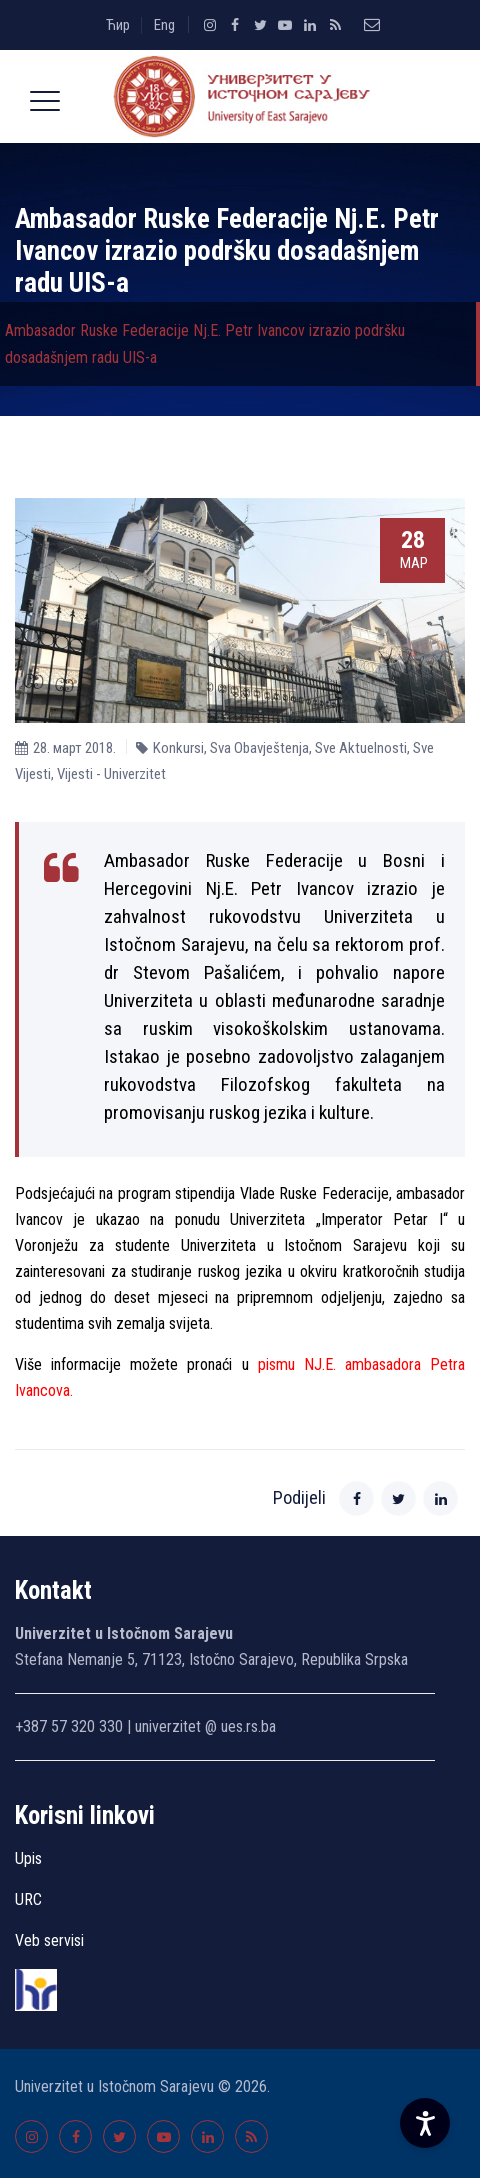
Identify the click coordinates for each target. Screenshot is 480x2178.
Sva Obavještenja (259, 748)
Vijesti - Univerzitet (111, 774)
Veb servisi (49, 1940)
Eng (164, 25)
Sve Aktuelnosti (361, 748)
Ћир (118, 25)
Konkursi (178, 748)
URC (28, 1899)
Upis (28, 1858)
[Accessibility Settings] (425, 2123)
